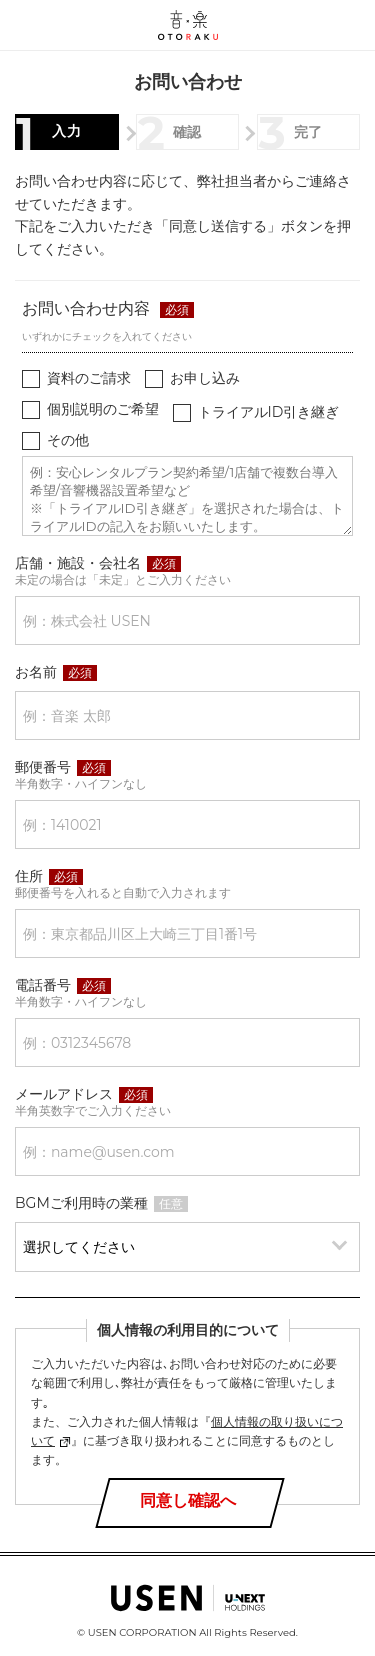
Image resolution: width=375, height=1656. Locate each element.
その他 (68, 440)
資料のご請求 (89, 378)
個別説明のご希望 (103, 409)
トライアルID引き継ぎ (269, 412)
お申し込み (205, 378)
